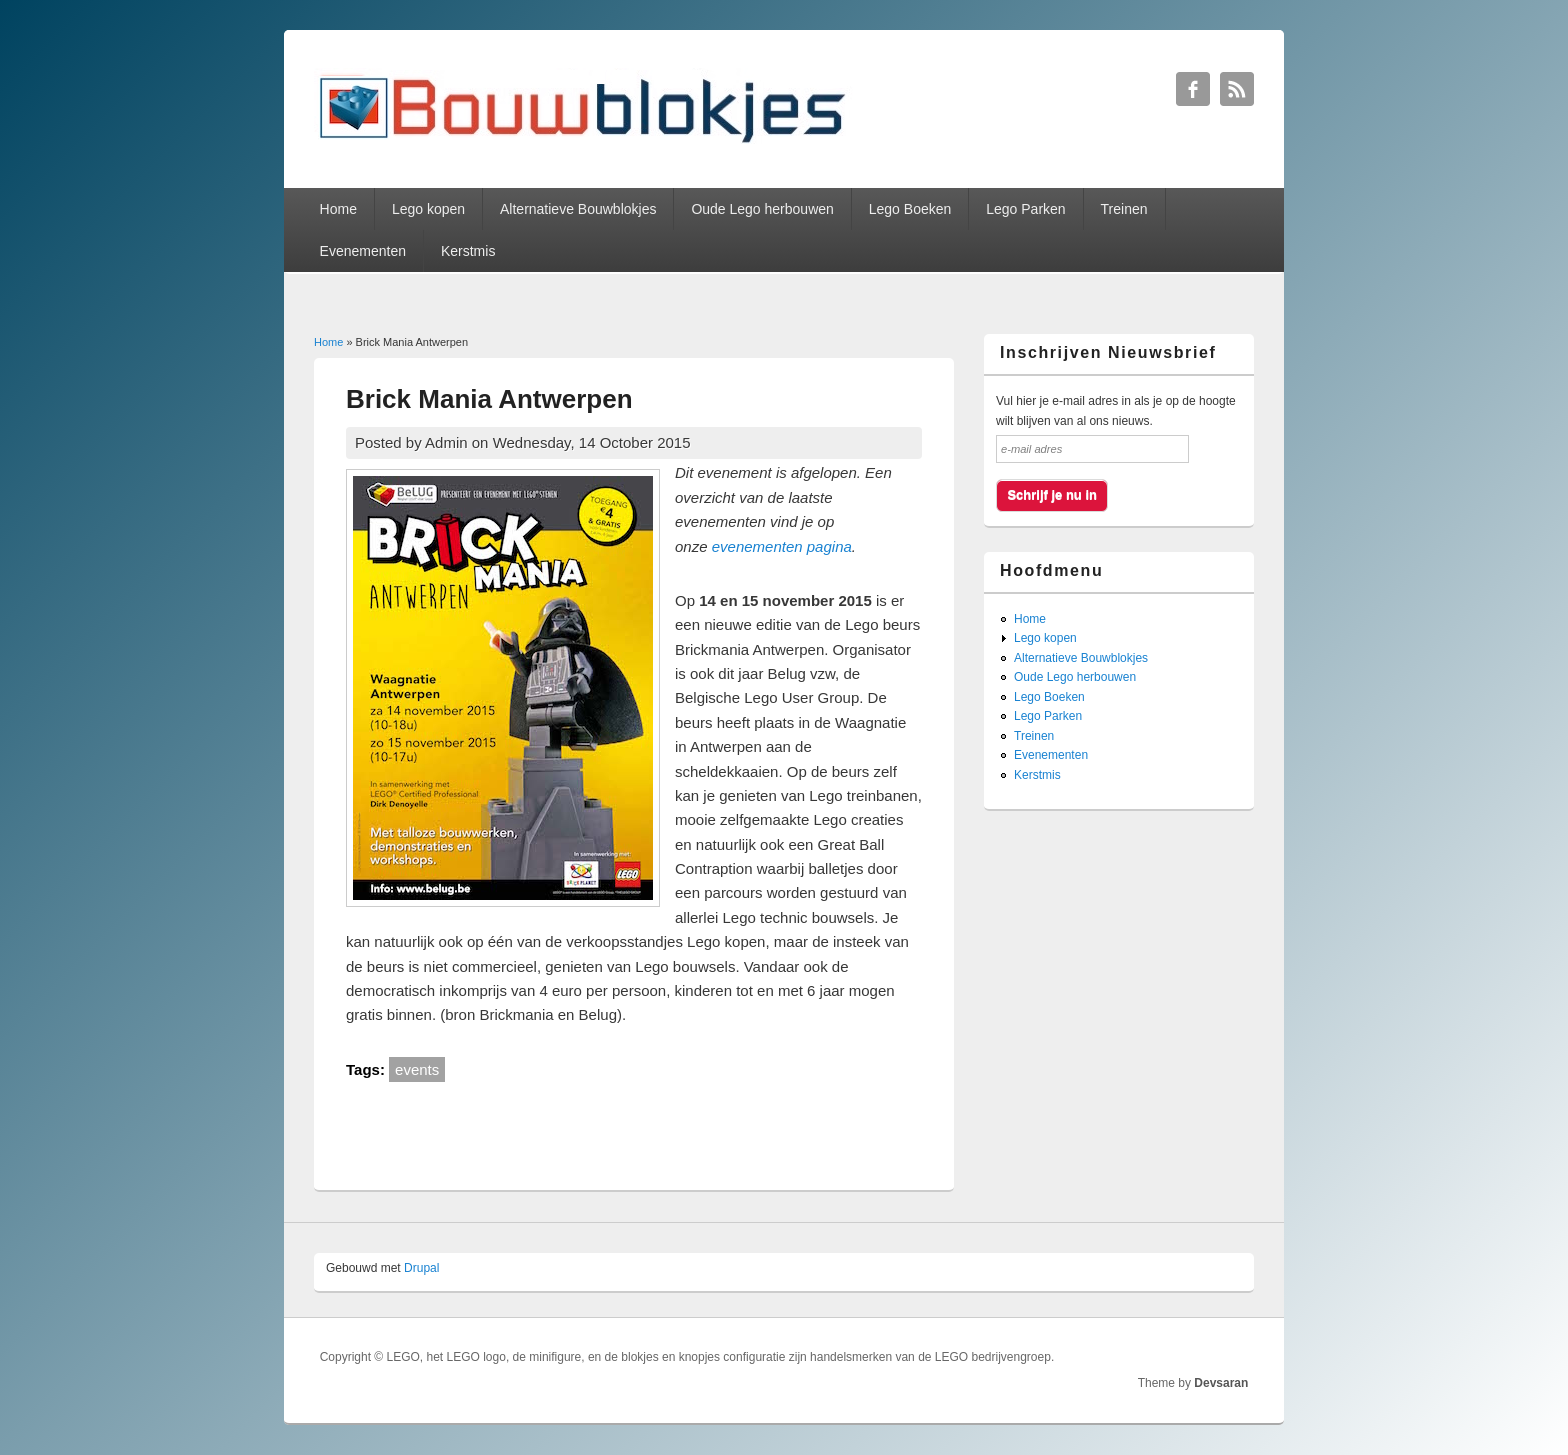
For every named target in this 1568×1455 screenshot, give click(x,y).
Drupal (421, 1268)
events (417, 1069)
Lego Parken (1025, 209)
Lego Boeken (910, 209)
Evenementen (363, 251)
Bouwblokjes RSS (1237, 89)
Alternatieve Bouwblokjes (578, 209)
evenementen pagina (782, 546)
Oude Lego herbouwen (762, 209)
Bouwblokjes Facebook (1193, 89)
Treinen (1124, 209)
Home (338, 209)
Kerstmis (468, 251)
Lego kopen (428, 209)
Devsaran (1221, 1383)
